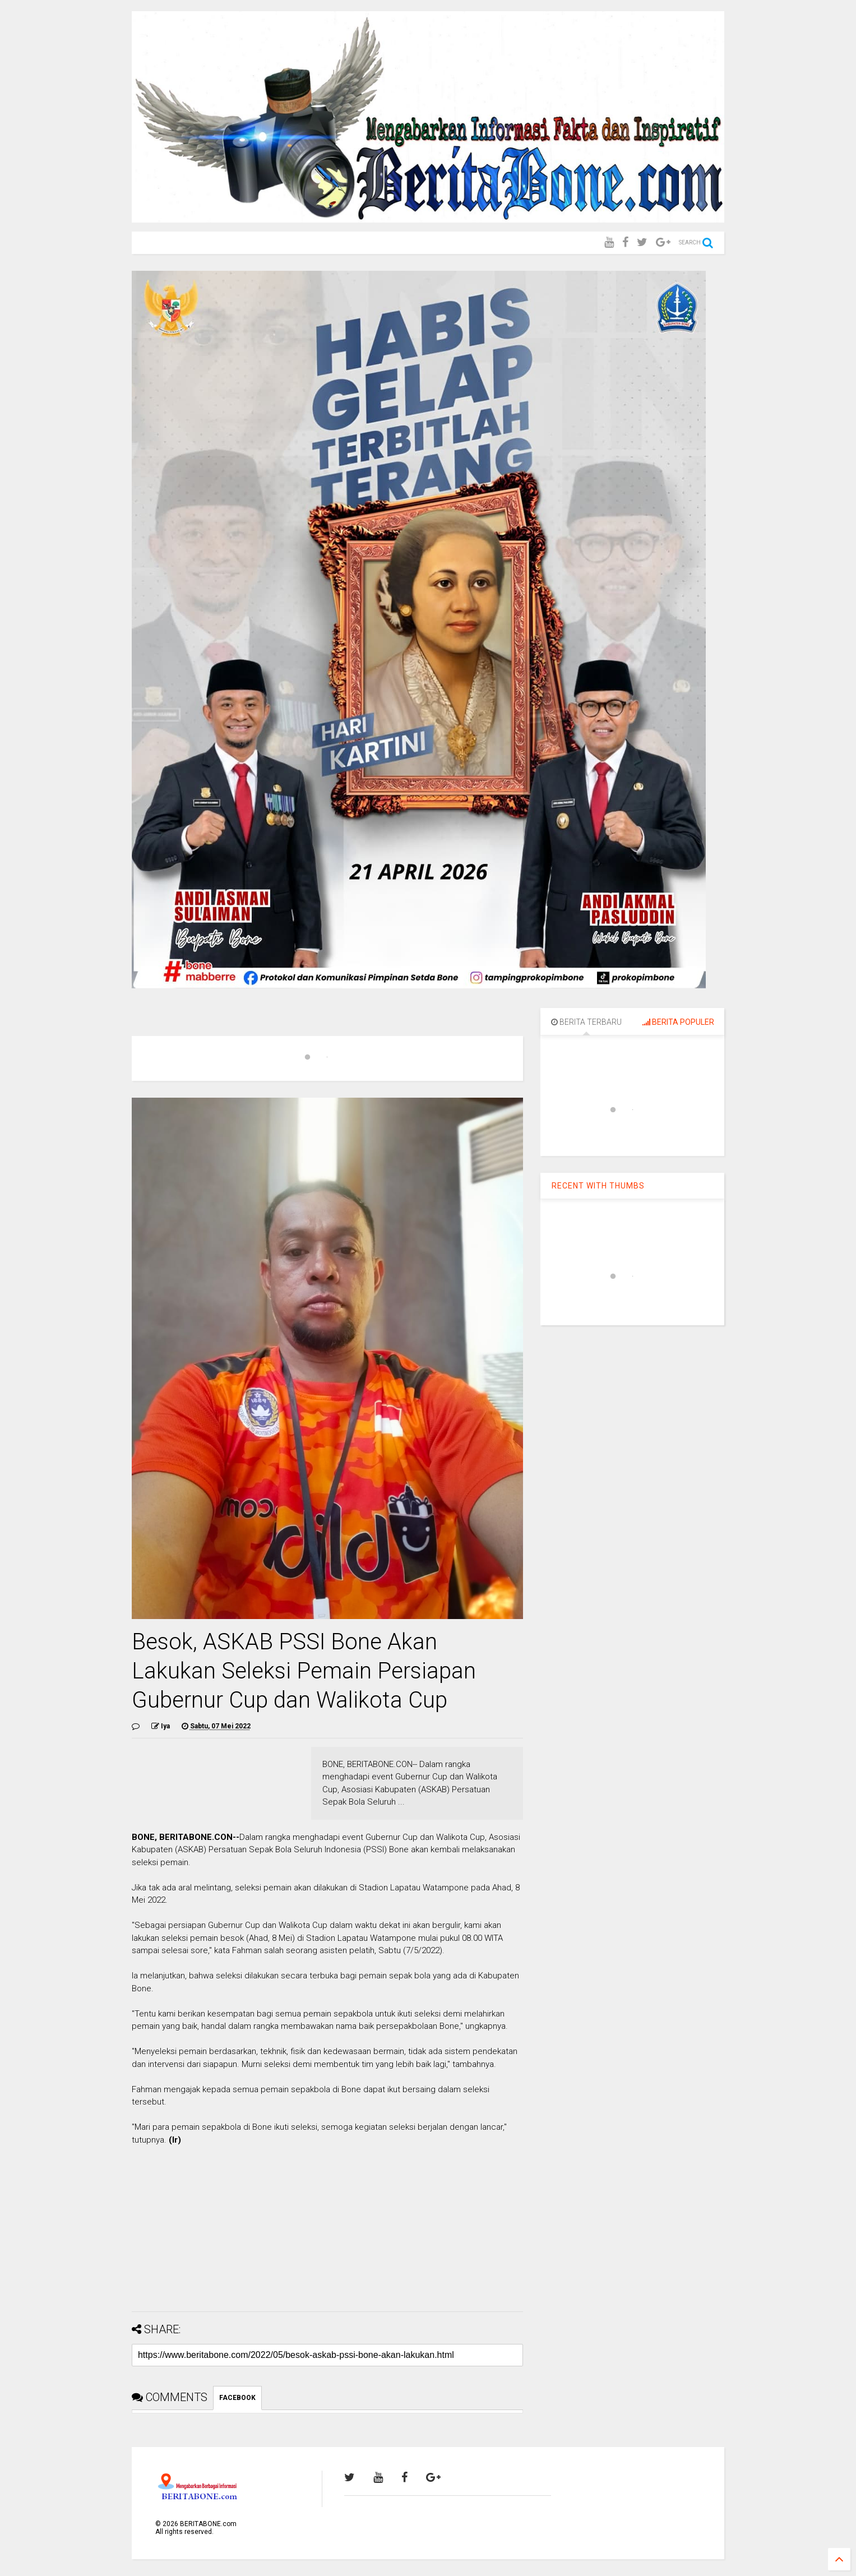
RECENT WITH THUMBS (598, 1185)
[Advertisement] (327, 2224)
